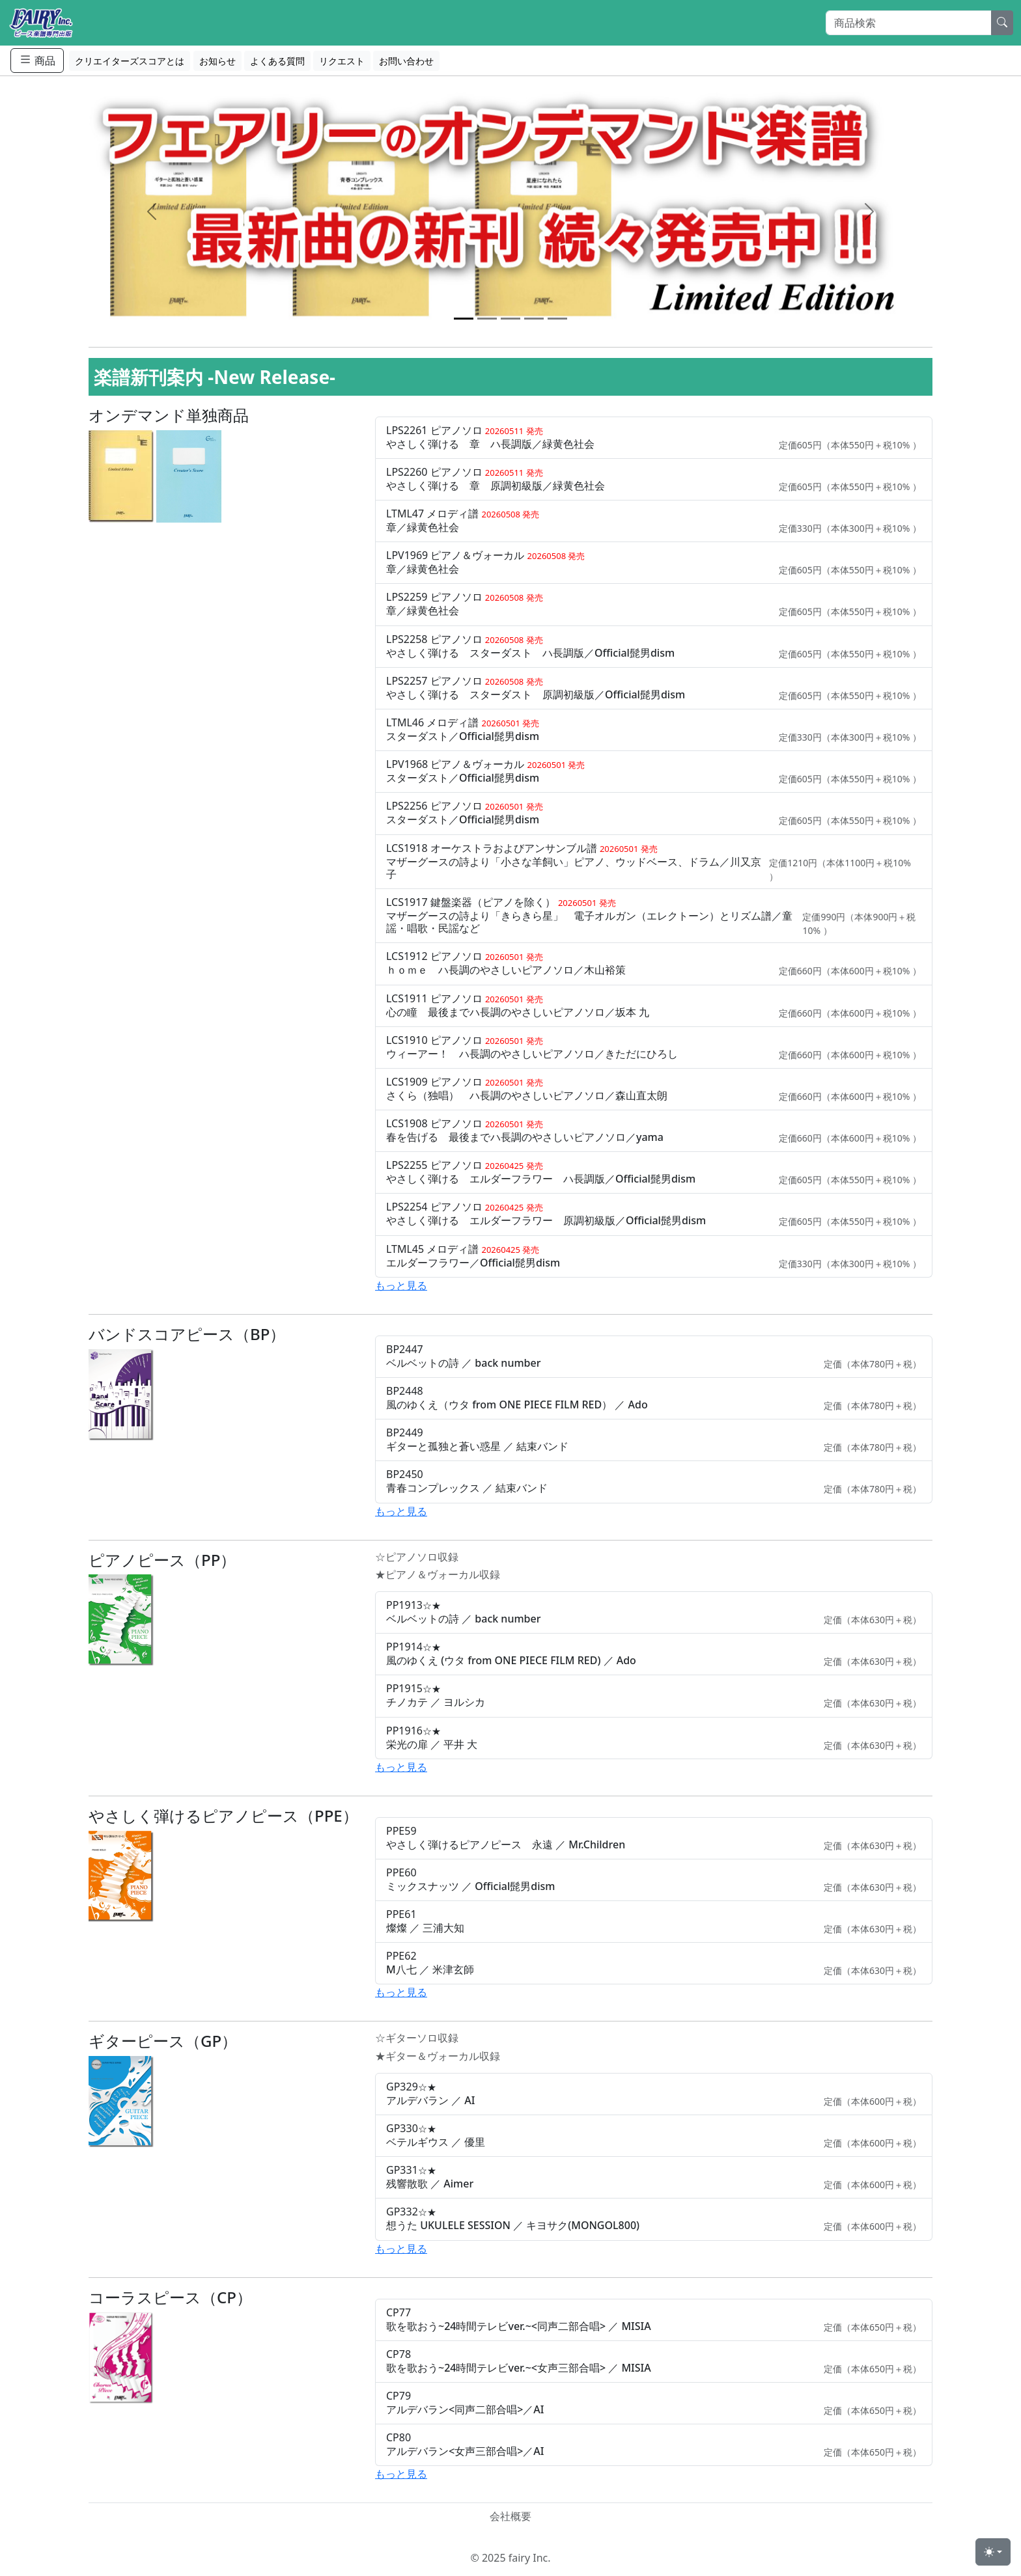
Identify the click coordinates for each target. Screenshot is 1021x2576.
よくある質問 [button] (277, 61)
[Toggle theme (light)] (993, 2552)
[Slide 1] (463, 318)
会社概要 (510, 2516)
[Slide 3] (510, 318)
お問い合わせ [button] (406, 61)
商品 (37, 60)
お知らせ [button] (217, 61)
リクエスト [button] (342, 61)
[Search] (909, 22)
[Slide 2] (487, 318)
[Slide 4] (534, 318)
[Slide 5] (557, 318)
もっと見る (401, 1285)
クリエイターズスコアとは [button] (129, 61)
